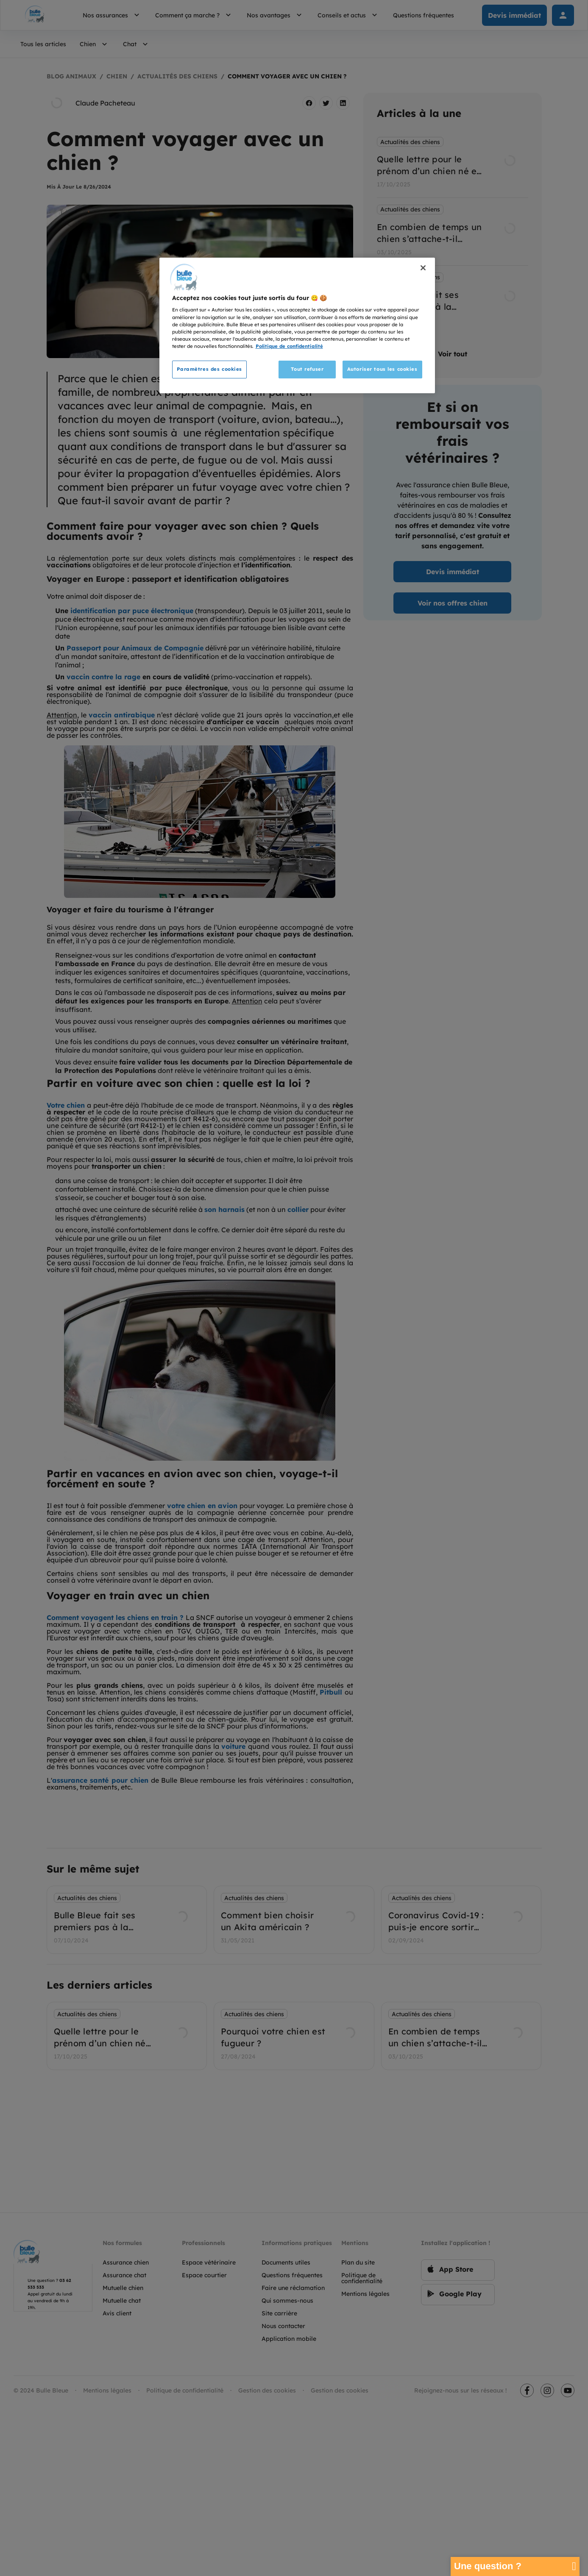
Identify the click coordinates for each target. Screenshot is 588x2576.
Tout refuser (307, 369)
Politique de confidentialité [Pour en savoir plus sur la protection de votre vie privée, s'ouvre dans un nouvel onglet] (289, 346)
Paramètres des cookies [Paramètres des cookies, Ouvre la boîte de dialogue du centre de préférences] (209, 369)
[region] (297, 325)
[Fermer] (423, 267)
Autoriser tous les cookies (382, 369)
